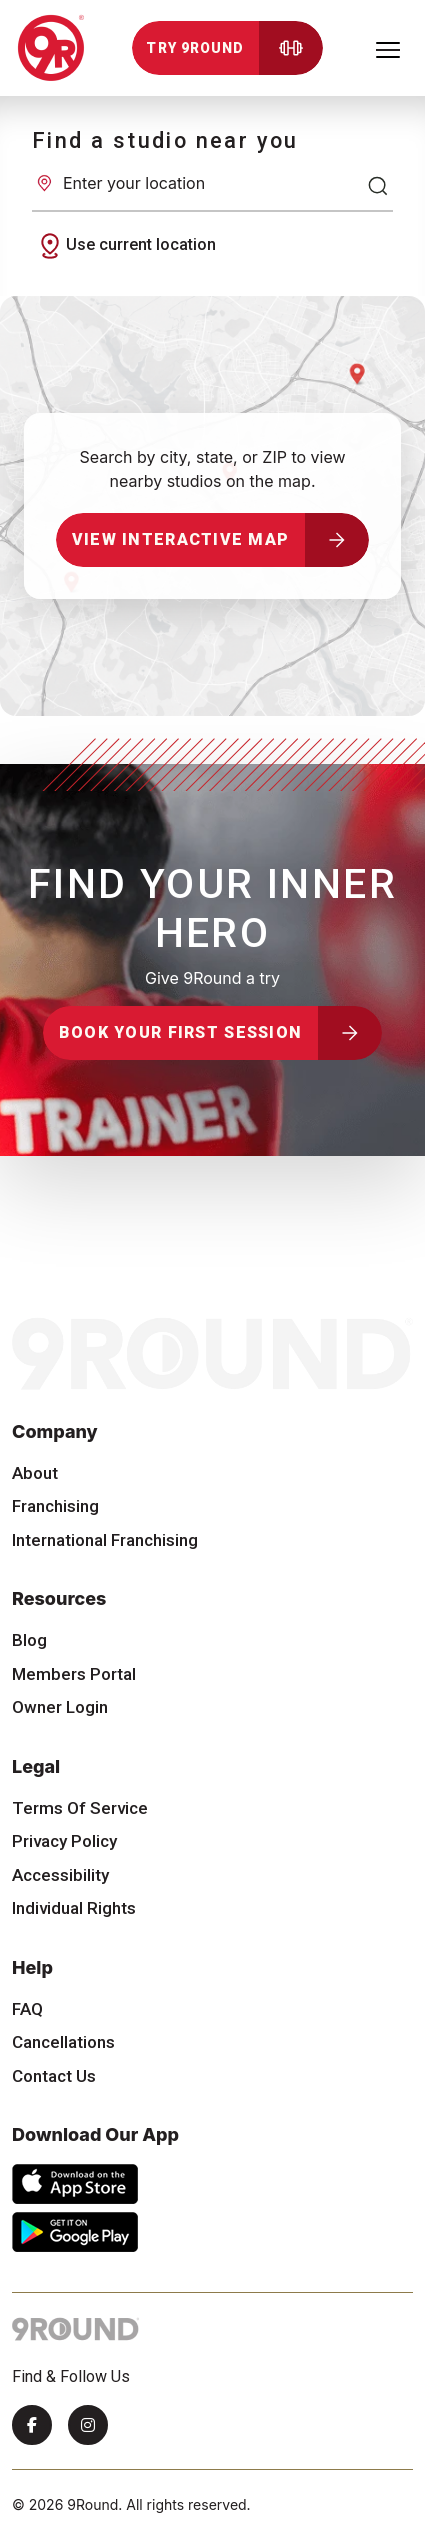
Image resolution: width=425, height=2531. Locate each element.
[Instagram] (88, 2425)
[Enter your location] (212, 183)
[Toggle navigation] (388, 48)
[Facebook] (32, 2425)
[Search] (378, 186)
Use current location (125, 246)
